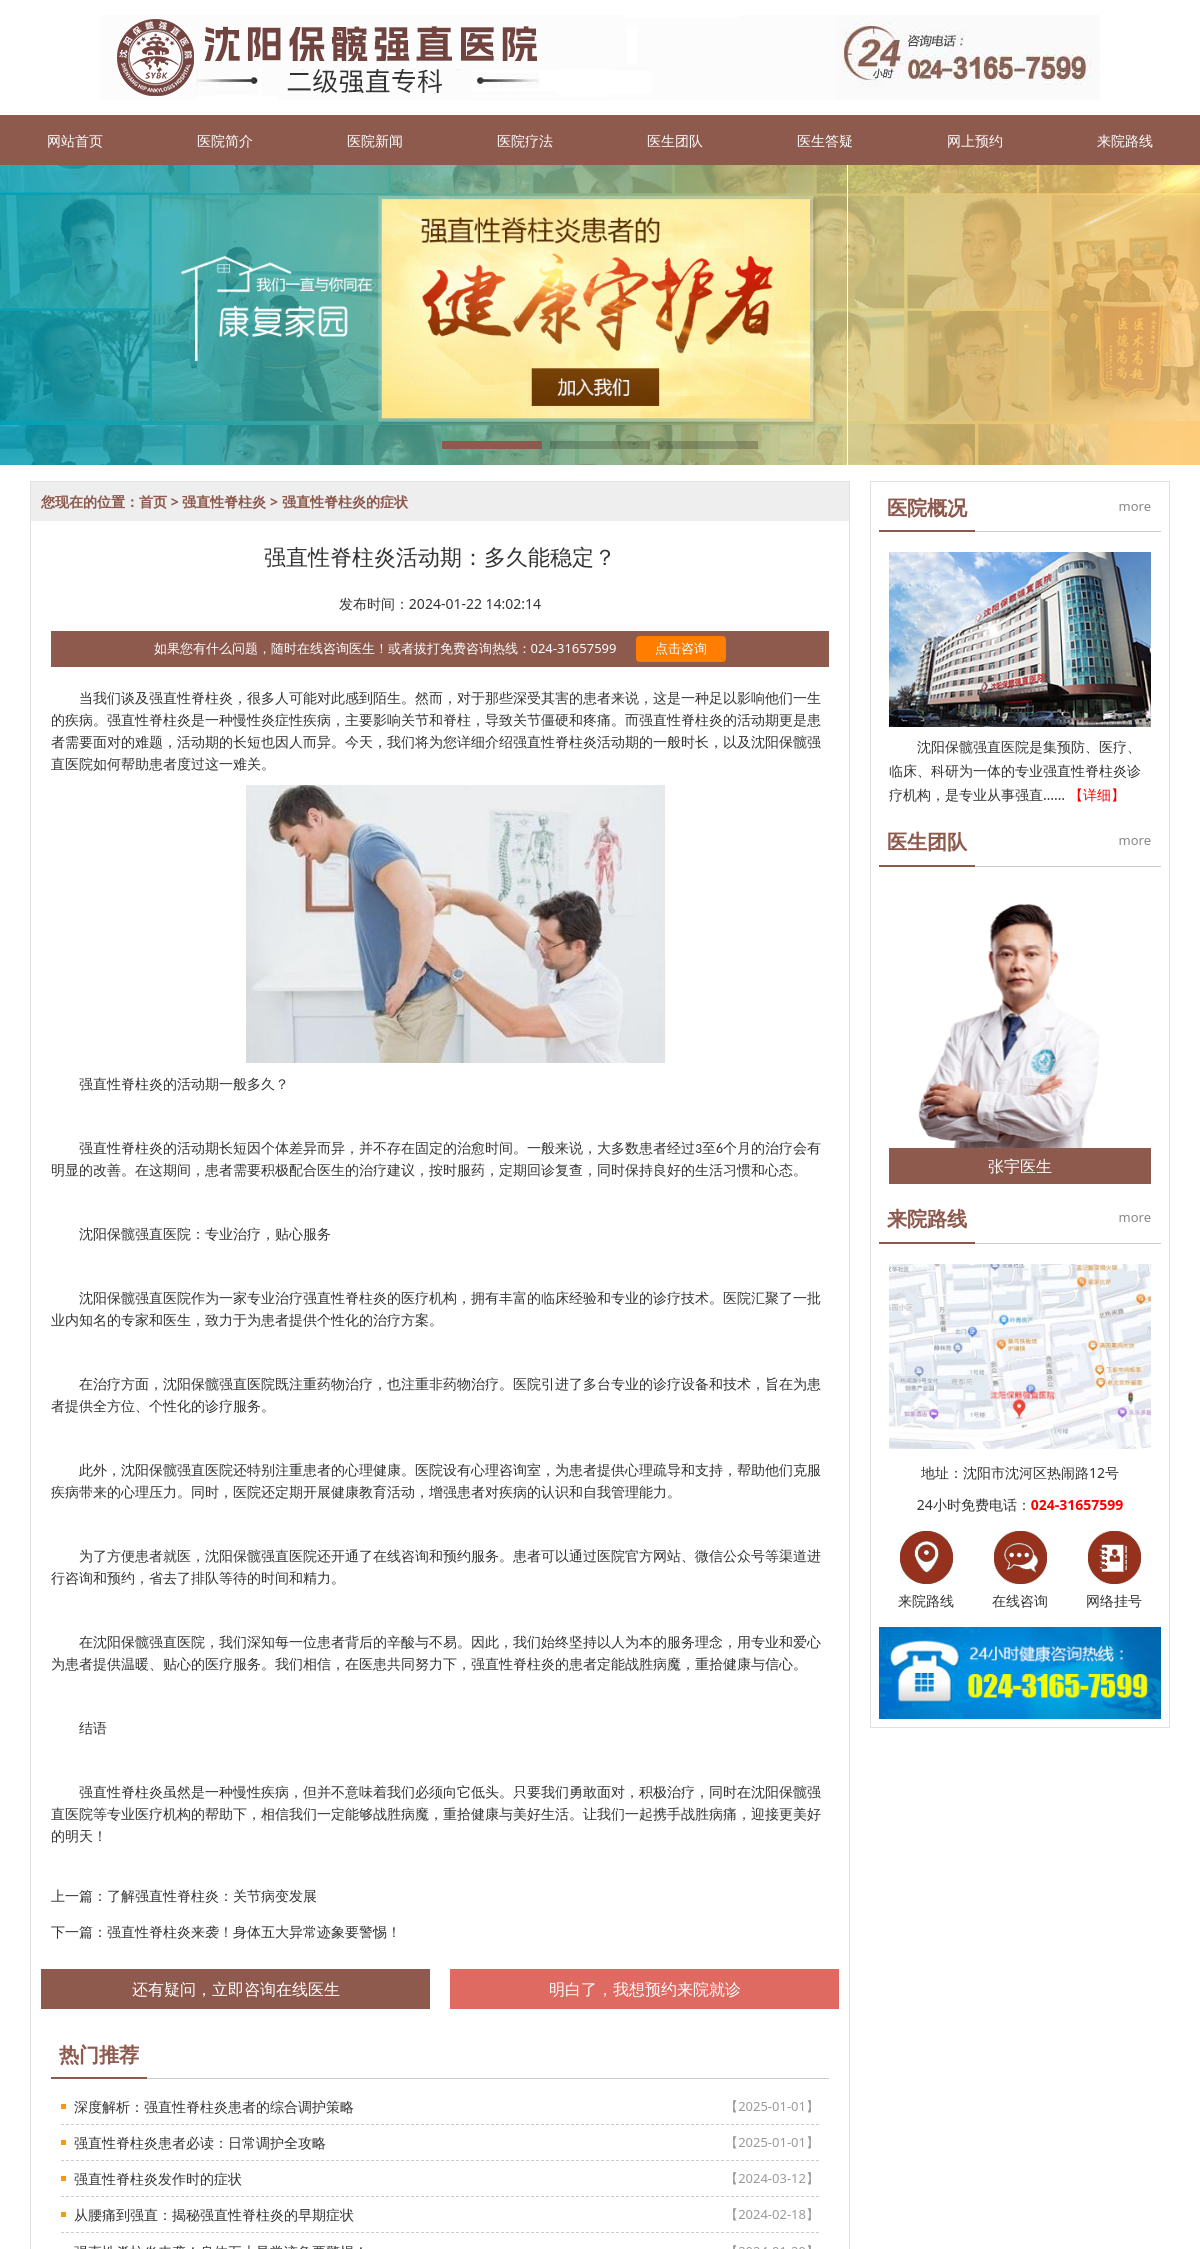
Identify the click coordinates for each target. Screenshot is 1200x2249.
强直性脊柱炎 (224, 501)
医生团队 (675, 140)
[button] (492, 445)
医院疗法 (525, 140)
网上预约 (975, 140)
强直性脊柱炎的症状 (345, 501)
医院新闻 (375, 140)
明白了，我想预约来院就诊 (645, 1989)
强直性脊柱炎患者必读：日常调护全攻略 (200, 2142)
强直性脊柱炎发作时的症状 (158, 2178)
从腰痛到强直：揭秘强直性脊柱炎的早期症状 (214, 2214)
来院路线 (1125, 140)
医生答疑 (825, 140)
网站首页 (75, 140)
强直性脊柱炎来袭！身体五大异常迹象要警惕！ (254, 1931)
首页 (153, 501)
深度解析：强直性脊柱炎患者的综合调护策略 (214, 2106)
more (1135, 506)
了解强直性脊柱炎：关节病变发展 (212, 1895)
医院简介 (225, 140)
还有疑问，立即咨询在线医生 (236, 1989)
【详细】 (1097, 794)
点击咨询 (681, 648)
